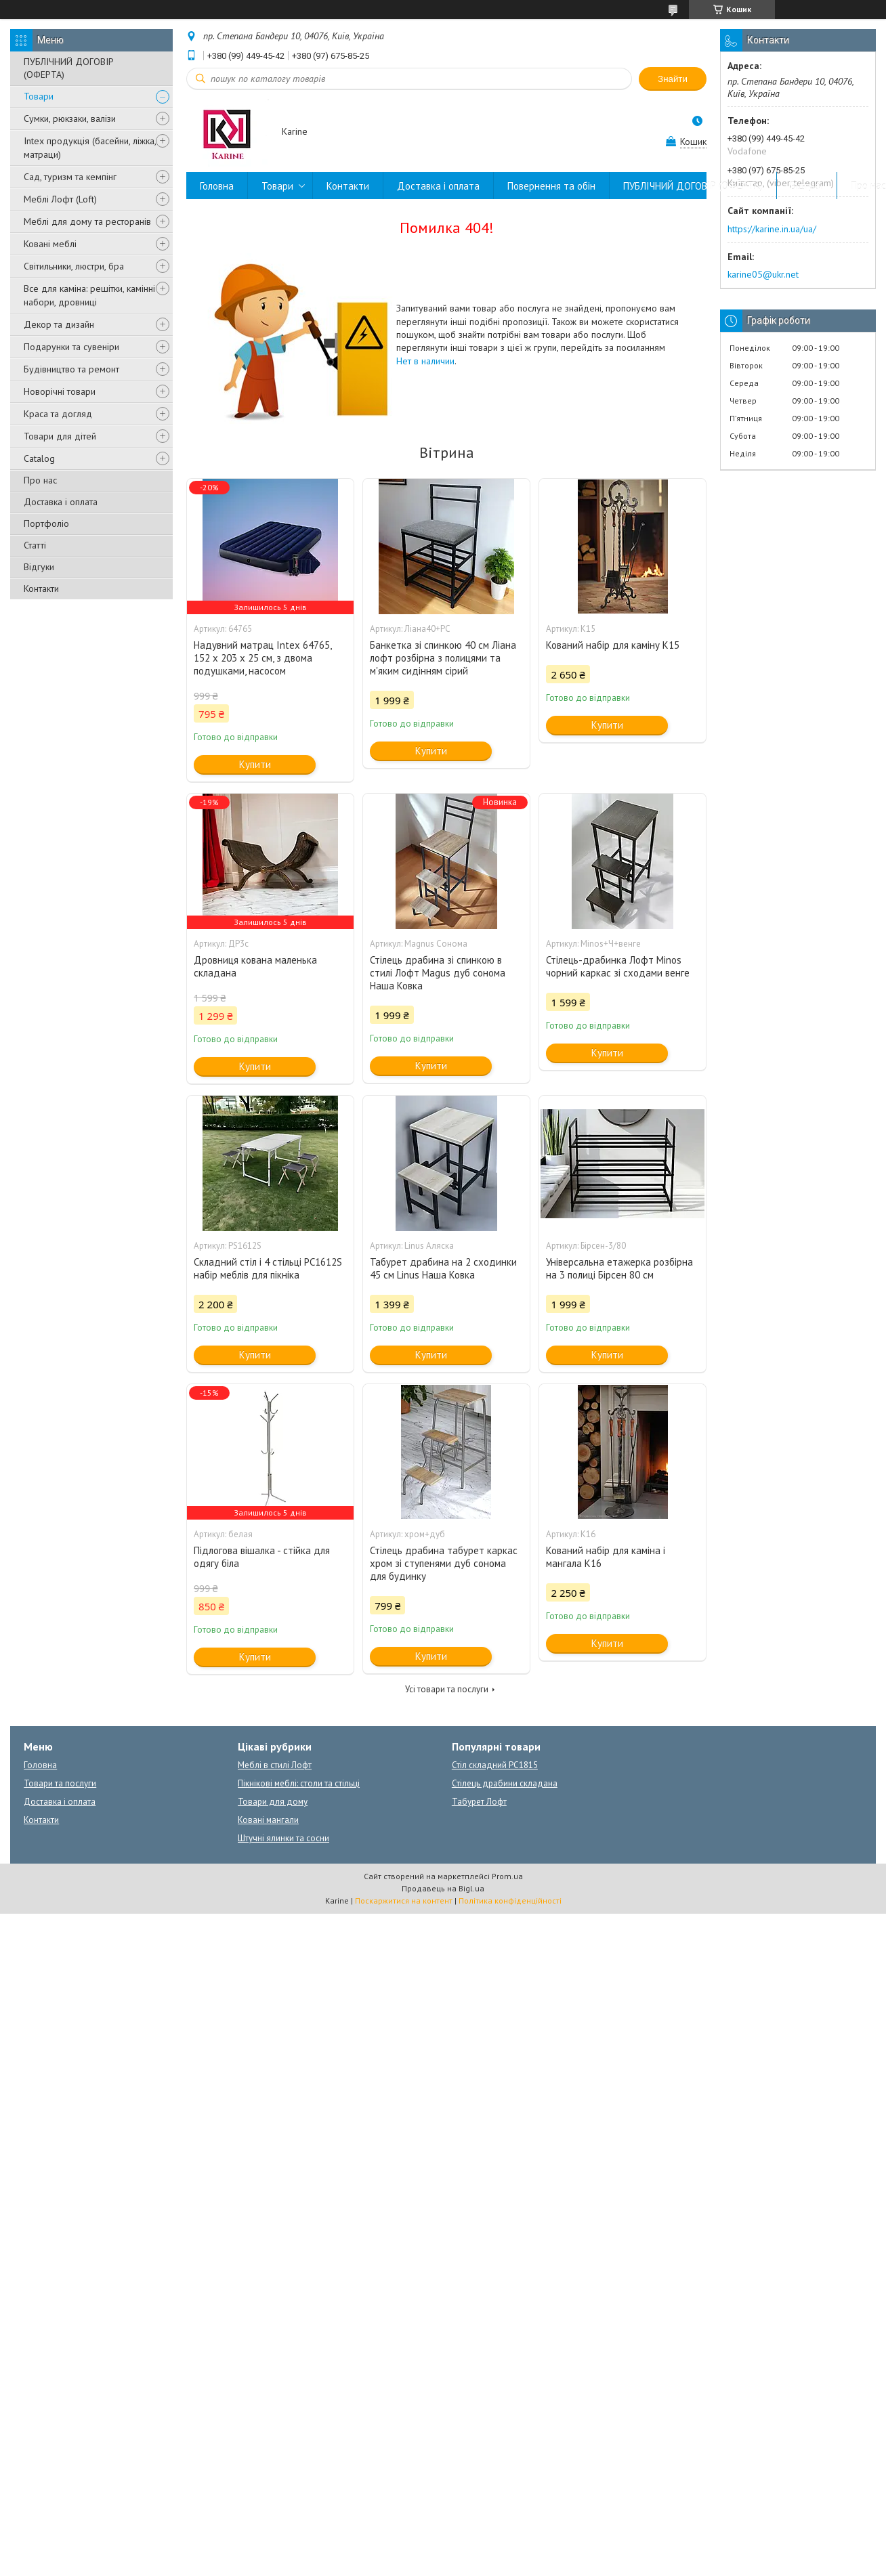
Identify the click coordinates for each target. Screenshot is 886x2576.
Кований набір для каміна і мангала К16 (605, 1557)
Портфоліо (46, 523)
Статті (35, 545)
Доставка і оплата (61, 502)
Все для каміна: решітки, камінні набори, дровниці (89, 295)
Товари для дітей (60, 436)
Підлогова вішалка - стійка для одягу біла (262, 1557)
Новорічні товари (60, 391)
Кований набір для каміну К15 (612, 645)
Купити (255, 764)
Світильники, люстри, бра (74, 266)
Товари (39, 96)
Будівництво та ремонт (71, 369)
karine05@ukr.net (763, 274)
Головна (217, 186)
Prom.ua (507, 1876)
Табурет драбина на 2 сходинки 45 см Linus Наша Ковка (443, 1268)
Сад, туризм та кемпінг (70, 177)
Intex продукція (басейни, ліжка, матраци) (90, 147)
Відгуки (39, 567)
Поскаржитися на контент (403, 1900)
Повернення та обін (551, 186)
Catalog (39, 458)
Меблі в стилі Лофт (275, 1765)
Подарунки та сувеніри (71, 347)
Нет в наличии (425, 361)
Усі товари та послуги (446, 1689)
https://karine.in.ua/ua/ (771, 229)
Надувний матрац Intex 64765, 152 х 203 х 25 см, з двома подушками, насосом (262, 658)
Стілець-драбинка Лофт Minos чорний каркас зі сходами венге (618, 966)
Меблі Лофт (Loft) (60, 199)
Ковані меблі (50, 244)
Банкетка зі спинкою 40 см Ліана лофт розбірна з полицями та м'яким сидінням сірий (443, 658)
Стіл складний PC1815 (495, 1765)
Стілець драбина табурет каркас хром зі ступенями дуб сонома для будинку (444, 1563)
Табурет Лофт (479, 1801)
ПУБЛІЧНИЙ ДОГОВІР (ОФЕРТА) (69, 68)
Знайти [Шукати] (673, 79)
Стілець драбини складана (504, 1783)
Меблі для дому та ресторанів (87, 221)
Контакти (41, 588)
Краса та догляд (58, 414)
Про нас (40, 480)
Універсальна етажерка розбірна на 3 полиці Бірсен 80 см (619, 1268)
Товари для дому (273, 1801)
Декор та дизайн (59, 324)
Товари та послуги (60, 1783)
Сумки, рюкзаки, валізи (70, 118)
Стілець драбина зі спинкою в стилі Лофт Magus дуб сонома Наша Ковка (437, 972)
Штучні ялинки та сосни (283, 1838)
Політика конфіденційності (510, 1900)
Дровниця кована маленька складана (255, 966)
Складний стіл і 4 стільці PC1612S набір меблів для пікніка (268, 1268)
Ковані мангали (268, 1820)
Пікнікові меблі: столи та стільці (299, 1783)
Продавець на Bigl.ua (443, 1888)
